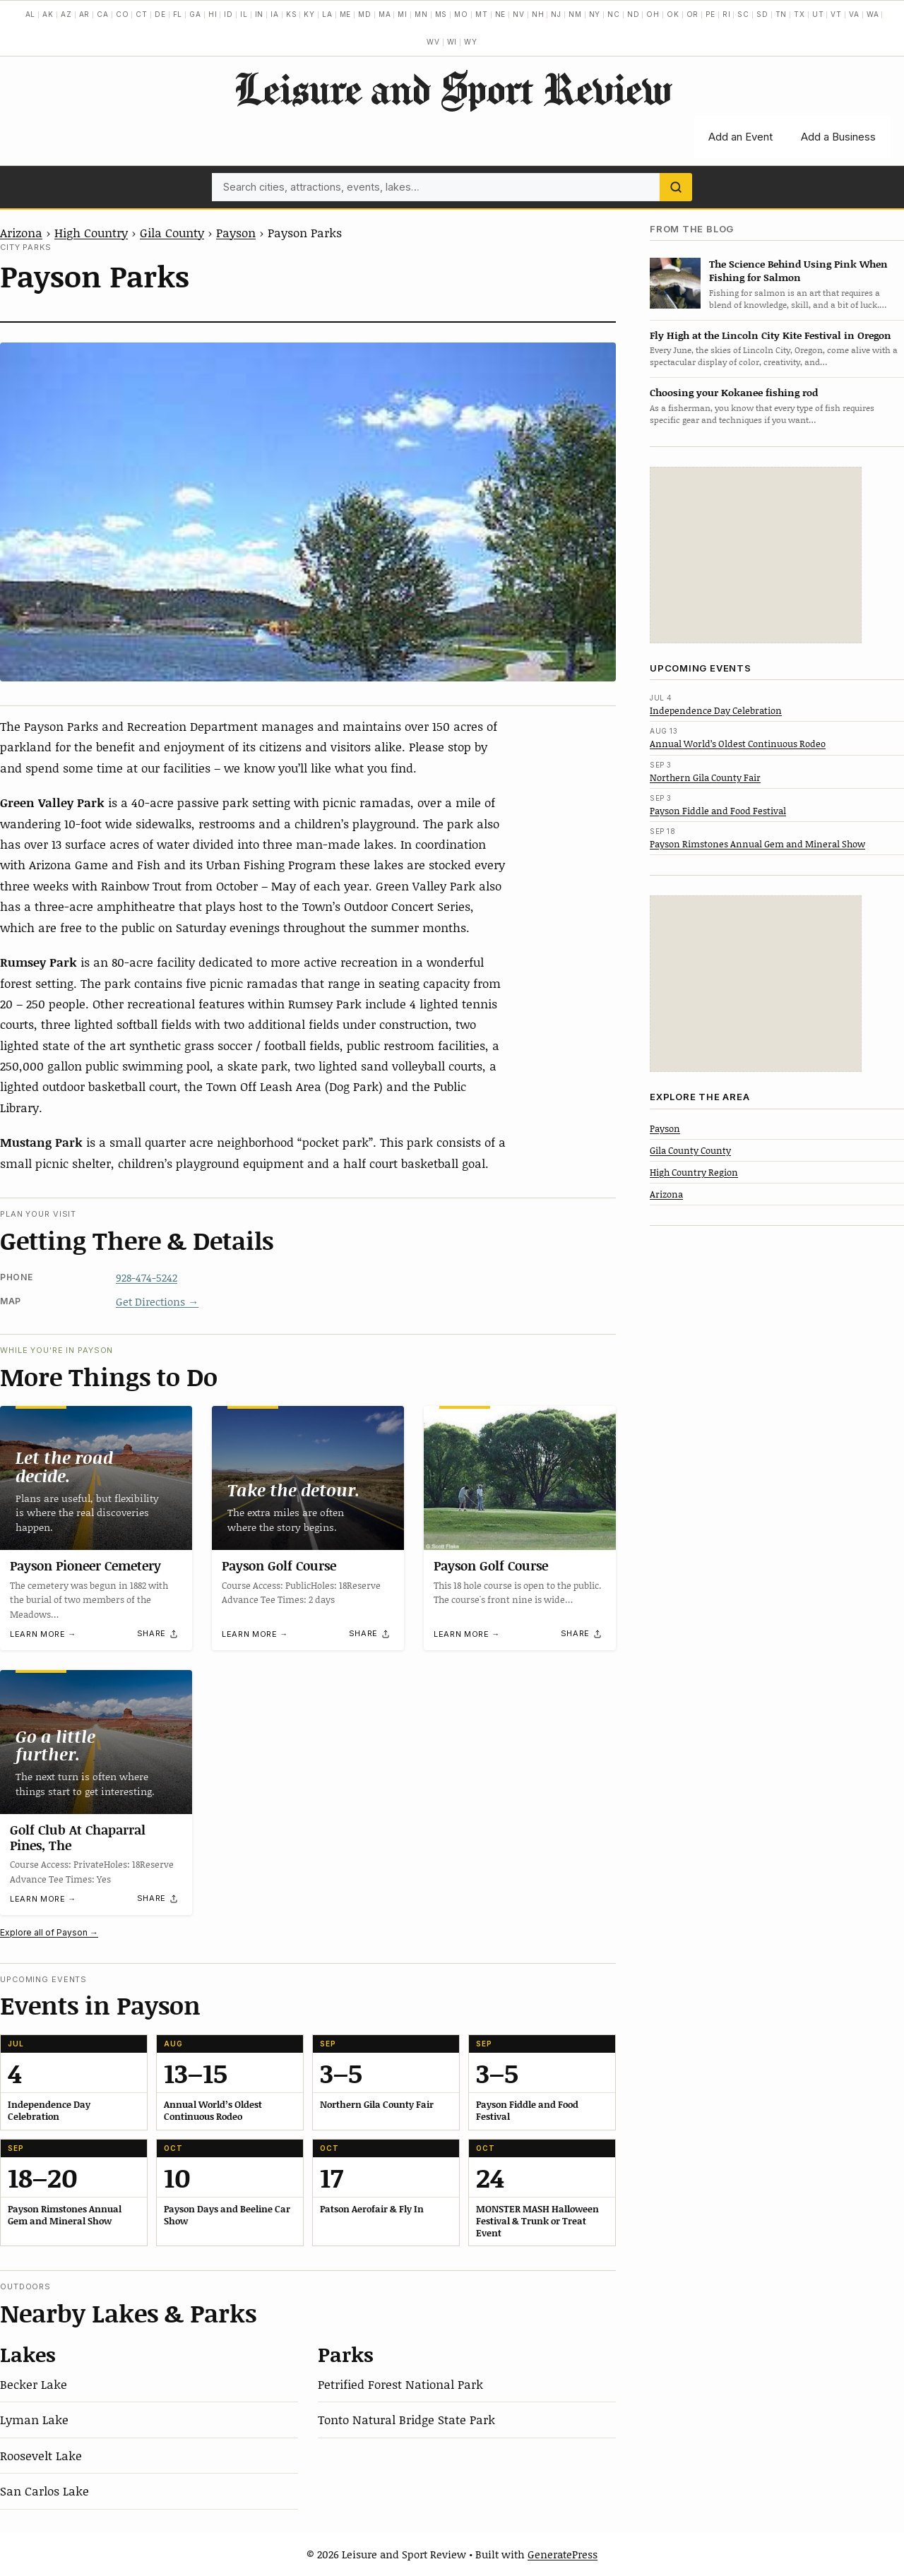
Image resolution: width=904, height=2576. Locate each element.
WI (452, 41)
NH (538, 14)
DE (160, 14)
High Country (91, 232)
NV (519, 14)
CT (142, 14)
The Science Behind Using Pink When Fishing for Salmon (798, 270)
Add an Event (740, 136)
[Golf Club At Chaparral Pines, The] (96, 1742)
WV (433, 41)
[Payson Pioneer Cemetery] (96, 1478)
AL (30, 14)
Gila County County (690, 1150)
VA (854, 14)
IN (259, 14)
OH (653, 14)
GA (195, 14)
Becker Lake (33, 2383)
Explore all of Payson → (49, 1932)
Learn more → (43, 1634)
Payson (236, 232)
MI (403, 14)
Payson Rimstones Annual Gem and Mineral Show (757, 843)
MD (364, 14)
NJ (556, 14)
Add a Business (838, 136)
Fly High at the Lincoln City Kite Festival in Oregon (770, 335)
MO (461, 14)
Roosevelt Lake (41, 2455)
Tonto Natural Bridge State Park (406, 2419)
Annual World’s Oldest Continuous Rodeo (738, 743)
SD (762, 14)
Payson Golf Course (279, 1565)
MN (421, 14)
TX (799, 14)
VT (836, 14)
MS (441, 14)
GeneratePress (562, 2554)
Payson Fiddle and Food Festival (718, 810)
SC (743, 14)
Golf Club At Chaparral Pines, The (77, 1837)
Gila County (172, 232)
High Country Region (694, 1172)
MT (481, 14)
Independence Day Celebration (716, 710)
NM (575, 14)
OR (692, 14)
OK (673, 14)
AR (84, 14)
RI (726, 14)
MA (385, 14)
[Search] (676, 187)
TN (781, 14)
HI (213, 14)
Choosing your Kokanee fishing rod (734, 392)
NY (595, 14)
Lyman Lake (34, 2419)
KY (309, 14)
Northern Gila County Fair (705, 777)
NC (613, 14)
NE (500, 14)
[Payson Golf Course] (308, 1478)
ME (346, 14)
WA (873, 14)
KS (291, 14)
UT (818, 14)
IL (244, 14)
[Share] (158, 1634)
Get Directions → (157, 1301)
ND (633, 14)
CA (103, 14)
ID (228, 14)
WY (470, 41)
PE (710, 14)
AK (48, 14)
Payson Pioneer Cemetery (85, 1565)
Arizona (21, 232)
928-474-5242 (146, 1277)
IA (274, 14)
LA (327, 14)
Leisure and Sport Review (452, 88)
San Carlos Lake (44, 2490)
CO (122, 14)
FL (178, 14)
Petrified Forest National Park (400, 2383)
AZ (66, 14)
